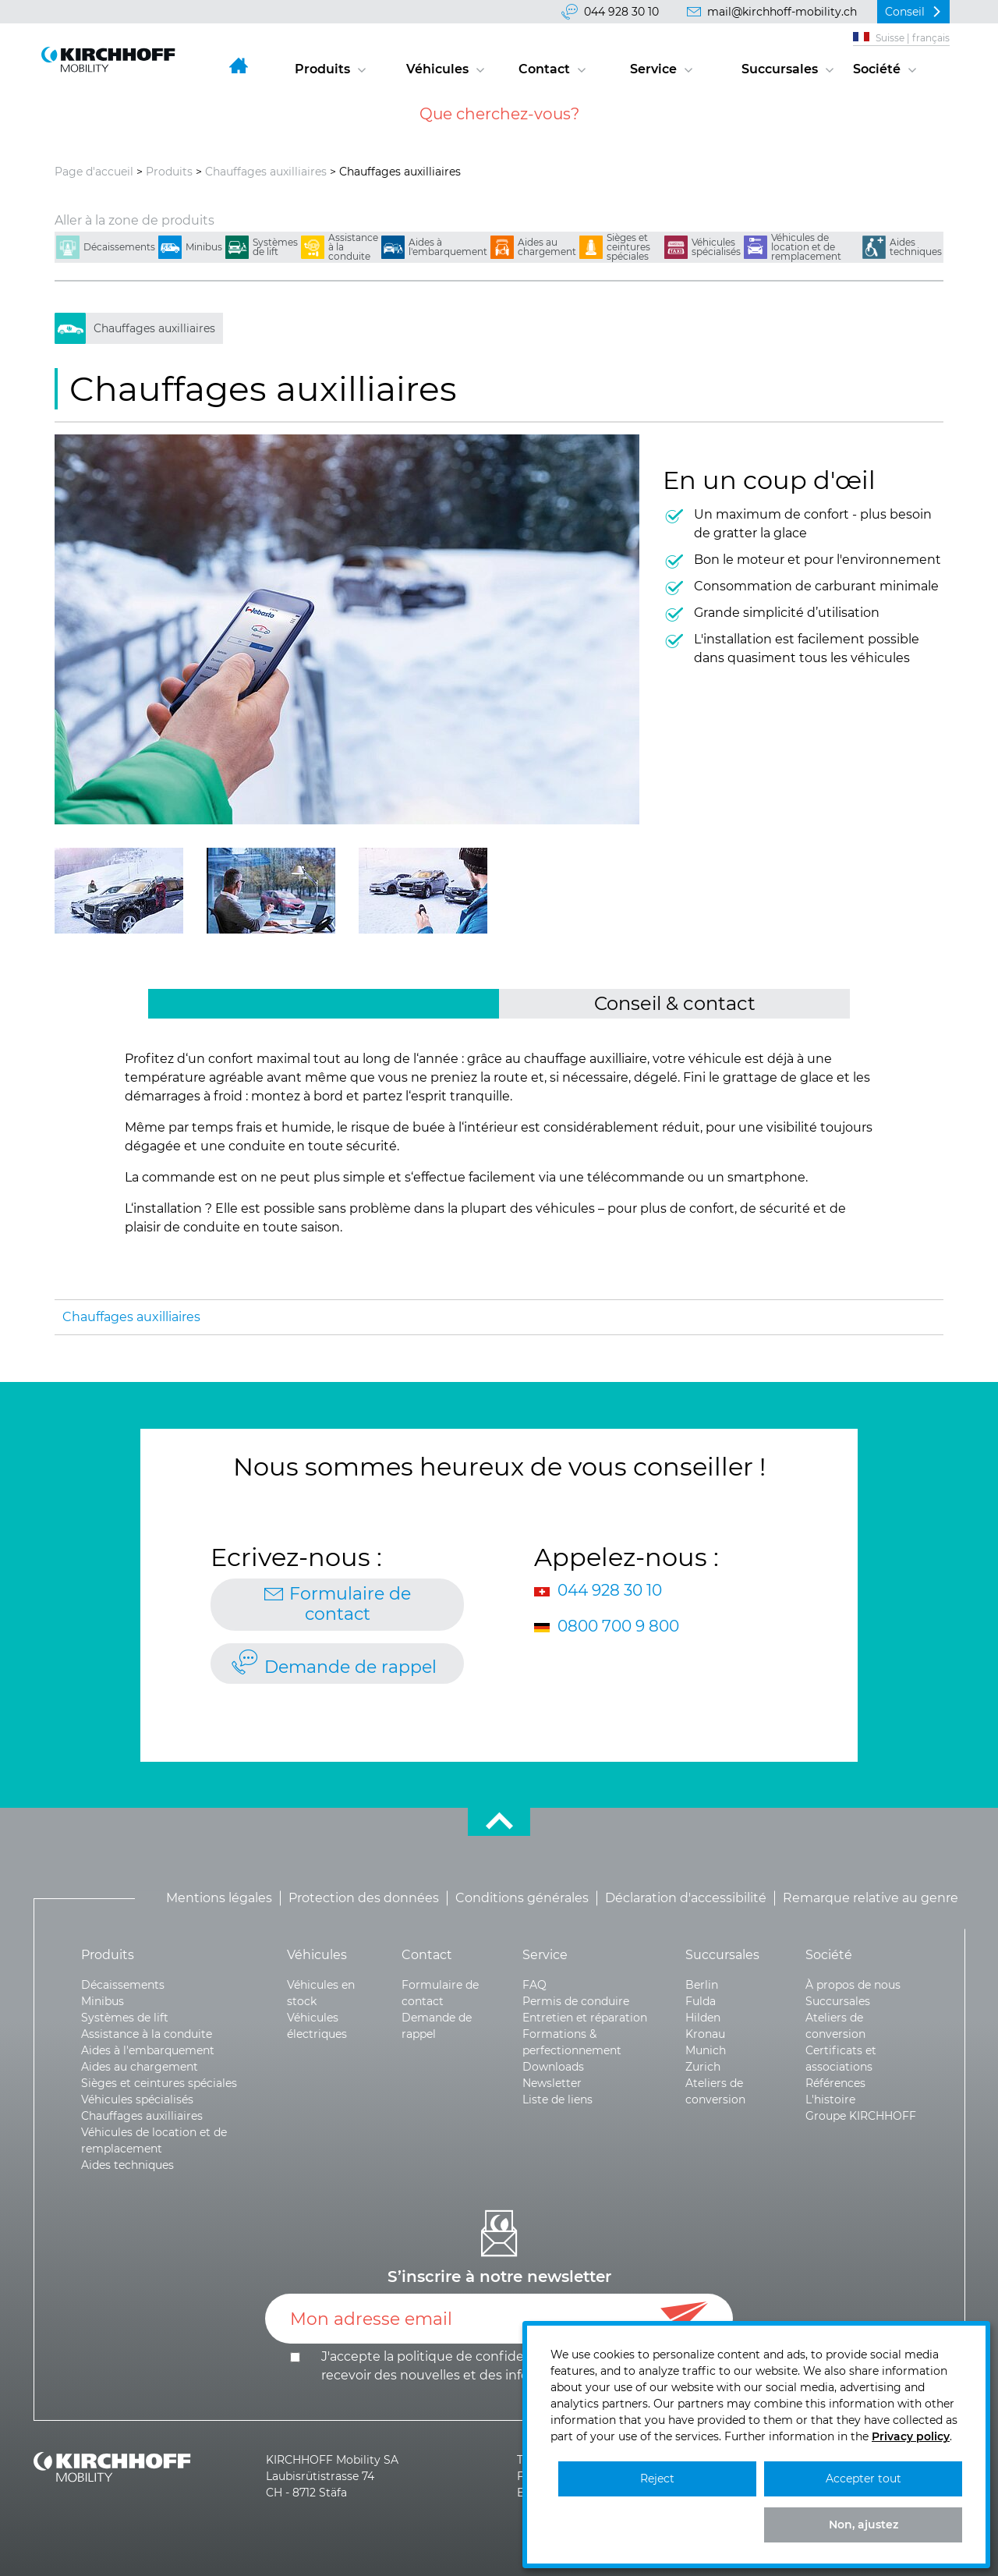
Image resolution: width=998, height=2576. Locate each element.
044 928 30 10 (621, 12)
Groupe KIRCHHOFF (860, 2116)
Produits (322, 69)
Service (653, 69)
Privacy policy (911, 2436)
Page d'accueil (94, 172)
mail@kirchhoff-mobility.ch (782, 12)
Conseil (905, 12)
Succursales (779, 69)
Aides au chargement (547, 246)
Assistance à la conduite (353, 247)
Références (835, 2083)
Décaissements (119, 247)
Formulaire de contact (350, 1604)
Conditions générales (522, 1897)
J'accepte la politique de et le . (513, 2366)
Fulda (700, 2001)
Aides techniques (916, 246)
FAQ (534, 1985)
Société (877, 69)
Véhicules (437, 69)
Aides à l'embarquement (448, 246)
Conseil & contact (675, 1003)
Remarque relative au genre (870, 1897)
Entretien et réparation (584, 2018)
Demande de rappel (350, 1667)
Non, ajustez (863, 2525)
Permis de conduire (575, 2001)
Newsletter (552, 2083)
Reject (657, 2478)
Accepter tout (863, 2478)
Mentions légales (219, 1897)
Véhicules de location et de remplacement (806, 247)
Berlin (701, 1985)
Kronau (705, 2034)
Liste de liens (557, 2099)
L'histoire (830, 2099)
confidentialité (522, 2356)
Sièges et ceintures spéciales (628, 247)
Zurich (702, 2067)
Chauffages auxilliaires (266, 172)
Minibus (204, 247)
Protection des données (363, 1897)
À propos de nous (853, 1985)
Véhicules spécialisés (716, 246)
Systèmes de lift (275, 246)
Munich (705, 2050)
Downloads (553, 2067)
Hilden (702, 2018)
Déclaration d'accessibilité (685, 1897)
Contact (544, 69)
